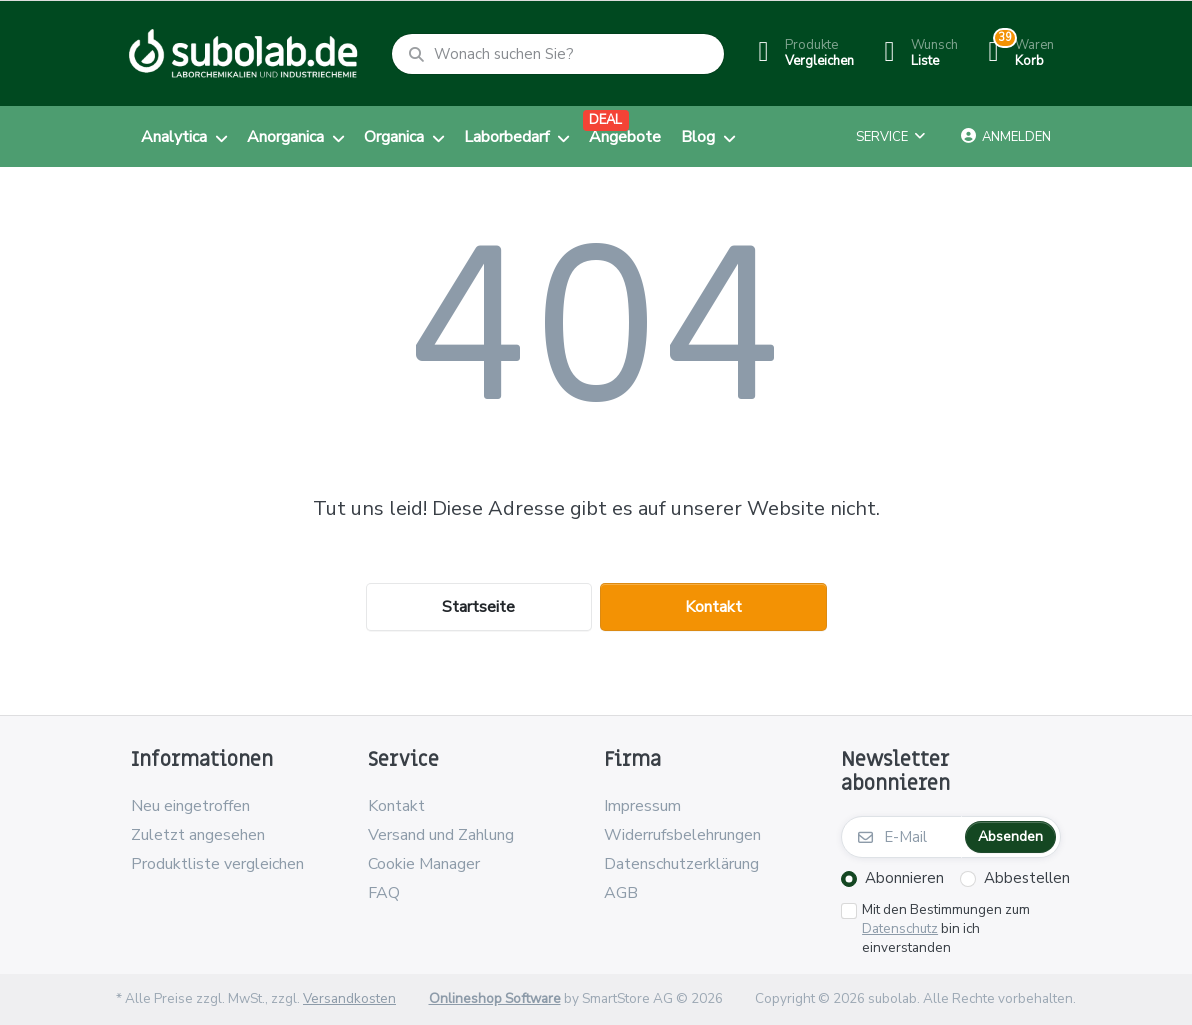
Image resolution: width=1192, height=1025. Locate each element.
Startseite (478, 607)
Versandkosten (349, 998)
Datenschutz (900, 928)
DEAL (605, 120)
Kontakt (713, 607)
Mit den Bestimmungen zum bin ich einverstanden (946, 929)
